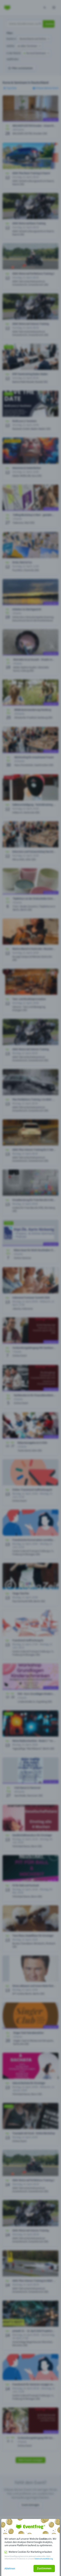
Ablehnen (10, 2568)
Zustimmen (44, 2568)
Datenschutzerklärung (43, 2558)
